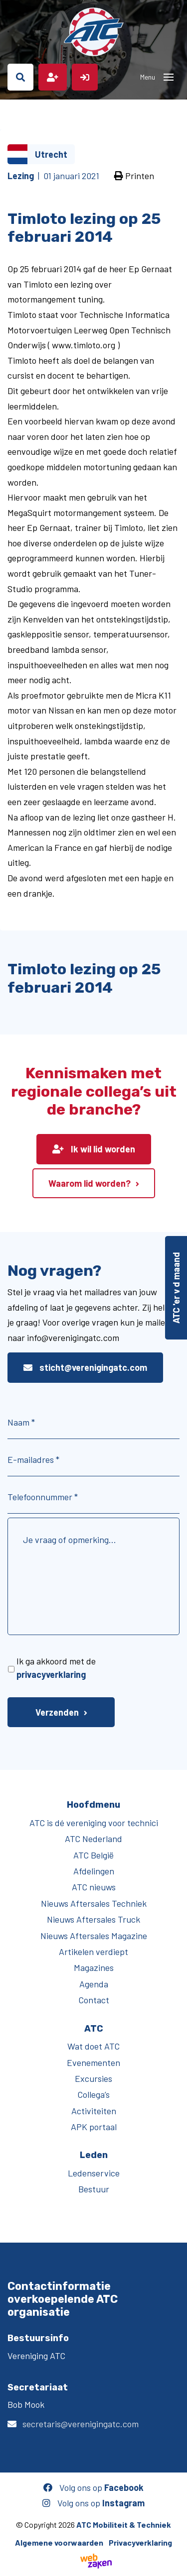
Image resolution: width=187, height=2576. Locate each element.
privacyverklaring (51, 1674)
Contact (93, 1999)
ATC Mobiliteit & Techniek (123, 2524)
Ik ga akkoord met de (56, 1667)
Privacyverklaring (140, 2542)
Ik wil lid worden (93, 1148)
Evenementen (93, 2062)
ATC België (93, 1855)
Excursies (93, 2078)
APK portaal (94, 2126)
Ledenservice (94, 2172)
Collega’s (93, 2094)
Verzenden (57, 1712)
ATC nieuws (94, 1886)
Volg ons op (93, 2487)
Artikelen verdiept (93, 1951)
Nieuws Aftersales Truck (93, 1919)
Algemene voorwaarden (59, 2542)
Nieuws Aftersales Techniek (94, 1903)
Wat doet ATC (93, 2046)
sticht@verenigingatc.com (85, 1367)
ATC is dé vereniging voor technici (93, 1822)
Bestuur (93, 2188)
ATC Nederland (93, 1838)
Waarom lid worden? (89, 1183)
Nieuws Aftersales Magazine (93, 1935)
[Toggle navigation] (169, 77)
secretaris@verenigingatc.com (80, 2423)
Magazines (94, 1967)
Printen (134, 175)
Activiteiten (93, 2110)
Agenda (93, 1983)
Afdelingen (93, 1870)
